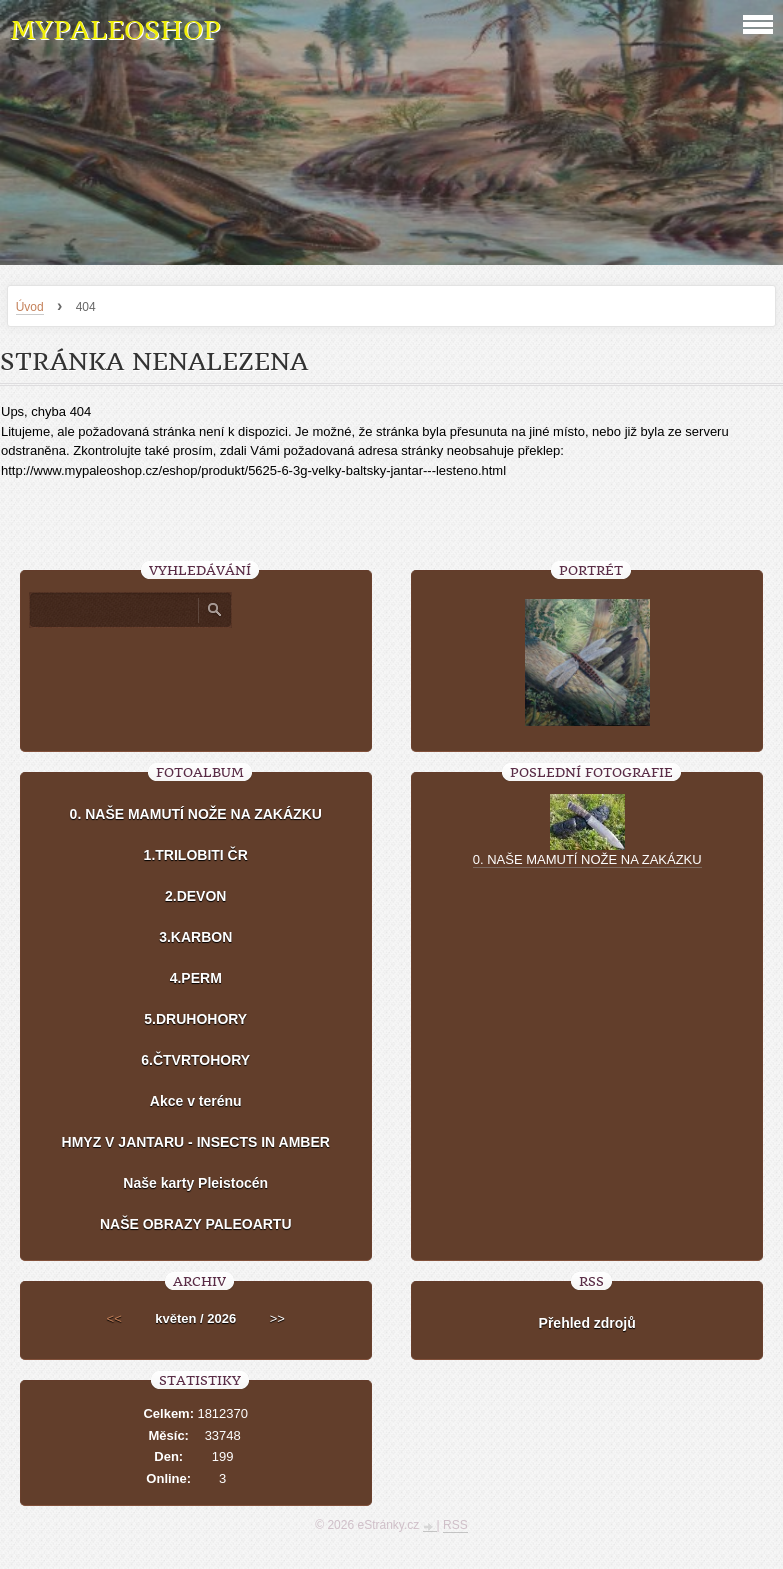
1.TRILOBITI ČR (196, 855)
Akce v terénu (196, 1101)
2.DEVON (195, 896)
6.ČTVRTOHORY (195, 1060)
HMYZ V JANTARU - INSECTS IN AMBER (196, 1142)
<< (114, 1318)
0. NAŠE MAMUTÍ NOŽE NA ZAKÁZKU (196, 814)
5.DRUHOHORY (195, 1019)
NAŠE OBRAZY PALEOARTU (196, 1224)
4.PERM (196, 978)
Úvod (30, 307)
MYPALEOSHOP (115, 30)
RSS (455, 1525)
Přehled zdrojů (587, 1323)
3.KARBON (195, 937)
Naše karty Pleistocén (195, 1183)
